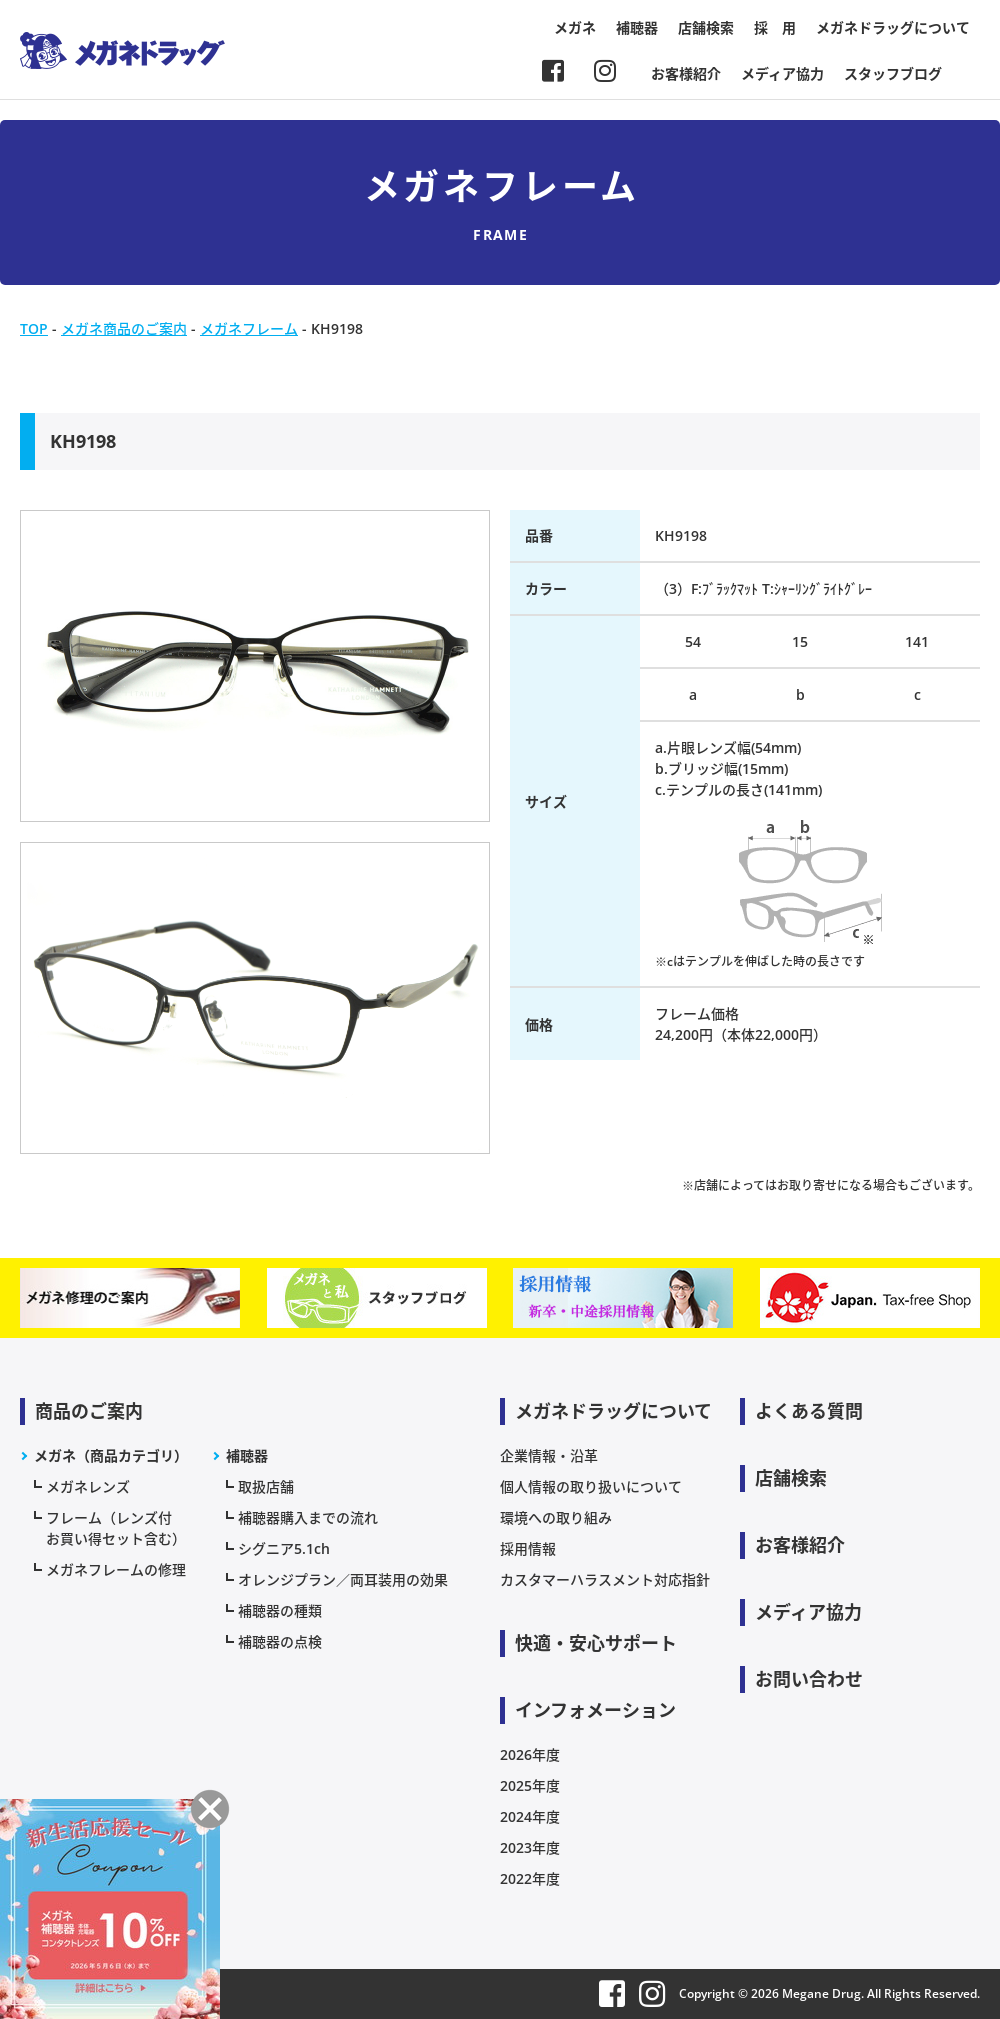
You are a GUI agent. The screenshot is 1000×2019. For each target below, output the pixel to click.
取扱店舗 (266, 1486)
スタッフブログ (893, 73)
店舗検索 (706, 27)
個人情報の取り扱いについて (591, 1486)
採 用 (775, 27)
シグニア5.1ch (284, 1548)
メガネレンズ (88, 1486)
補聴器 (637, 27)
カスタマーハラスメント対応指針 (605, 1579)
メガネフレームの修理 (116, 1569)
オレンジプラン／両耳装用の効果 (343, 1579)
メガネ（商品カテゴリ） (111, 1455)
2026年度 (530, 1754)
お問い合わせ (809, 1679)
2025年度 (530, 1785)
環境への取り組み (556, 1517)
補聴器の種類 (280, 1610)
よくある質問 (809, 1411)
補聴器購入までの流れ (308, 1517)
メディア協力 (782, 73)
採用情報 (528, 1548)
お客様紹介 (686, 73)
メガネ (575, 27)
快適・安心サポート (596, 1643)
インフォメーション (595, 1710)
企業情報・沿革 (549, 1455)
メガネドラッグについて (893, 27)
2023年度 (530, 1847)
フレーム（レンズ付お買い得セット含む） (116, 1528)
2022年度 (530, 1878)
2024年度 (530, 1816)
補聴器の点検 (280, 1641)
